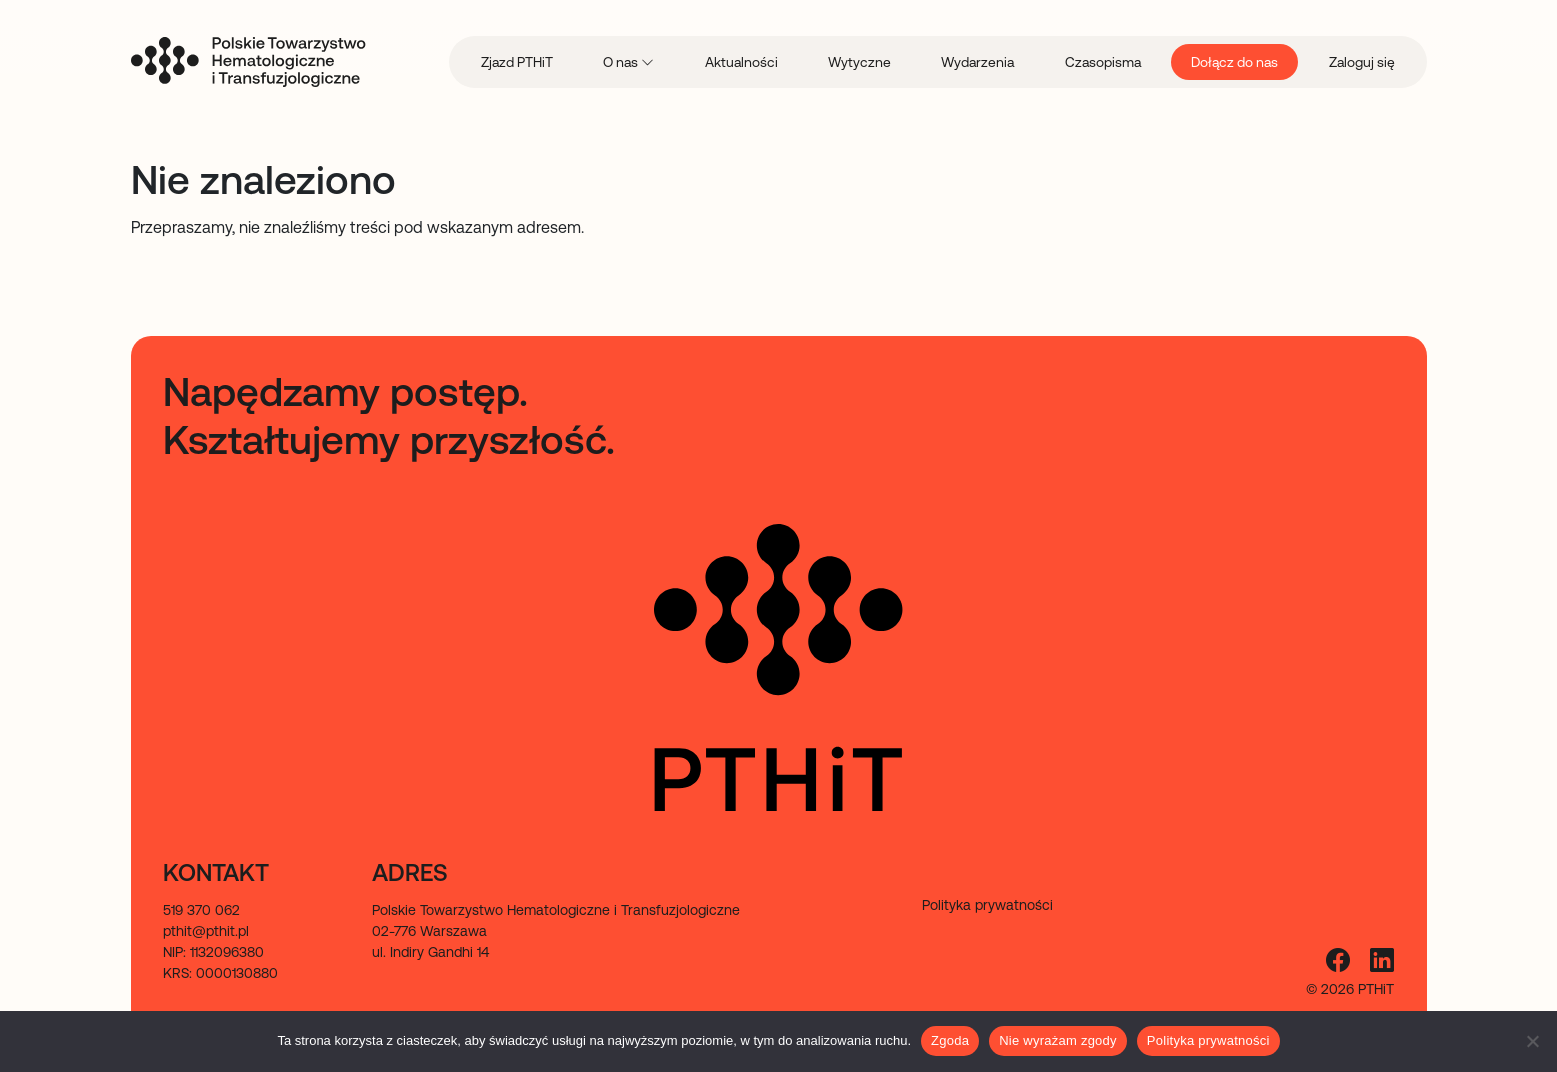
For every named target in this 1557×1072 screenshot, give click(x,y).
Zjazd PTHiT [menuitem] (517, 62)
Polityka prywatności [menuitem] (987, 905)
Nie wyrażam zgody (1058, 1040)
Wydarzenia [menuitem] (977, 62)
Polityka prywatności (1208, 1040)
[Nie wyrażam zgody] (1532, 1041)
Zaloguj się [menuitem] (1362, 62)
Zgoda (950, 1040)
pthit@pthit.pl (206, 931)
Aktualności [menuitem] (741, 62)
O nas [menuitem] (622, 62)
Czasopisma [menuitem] (1103, 62)
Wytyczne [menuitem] (859, 62)
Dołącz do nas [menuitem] (1234, 62)
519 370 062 (201, 910)
